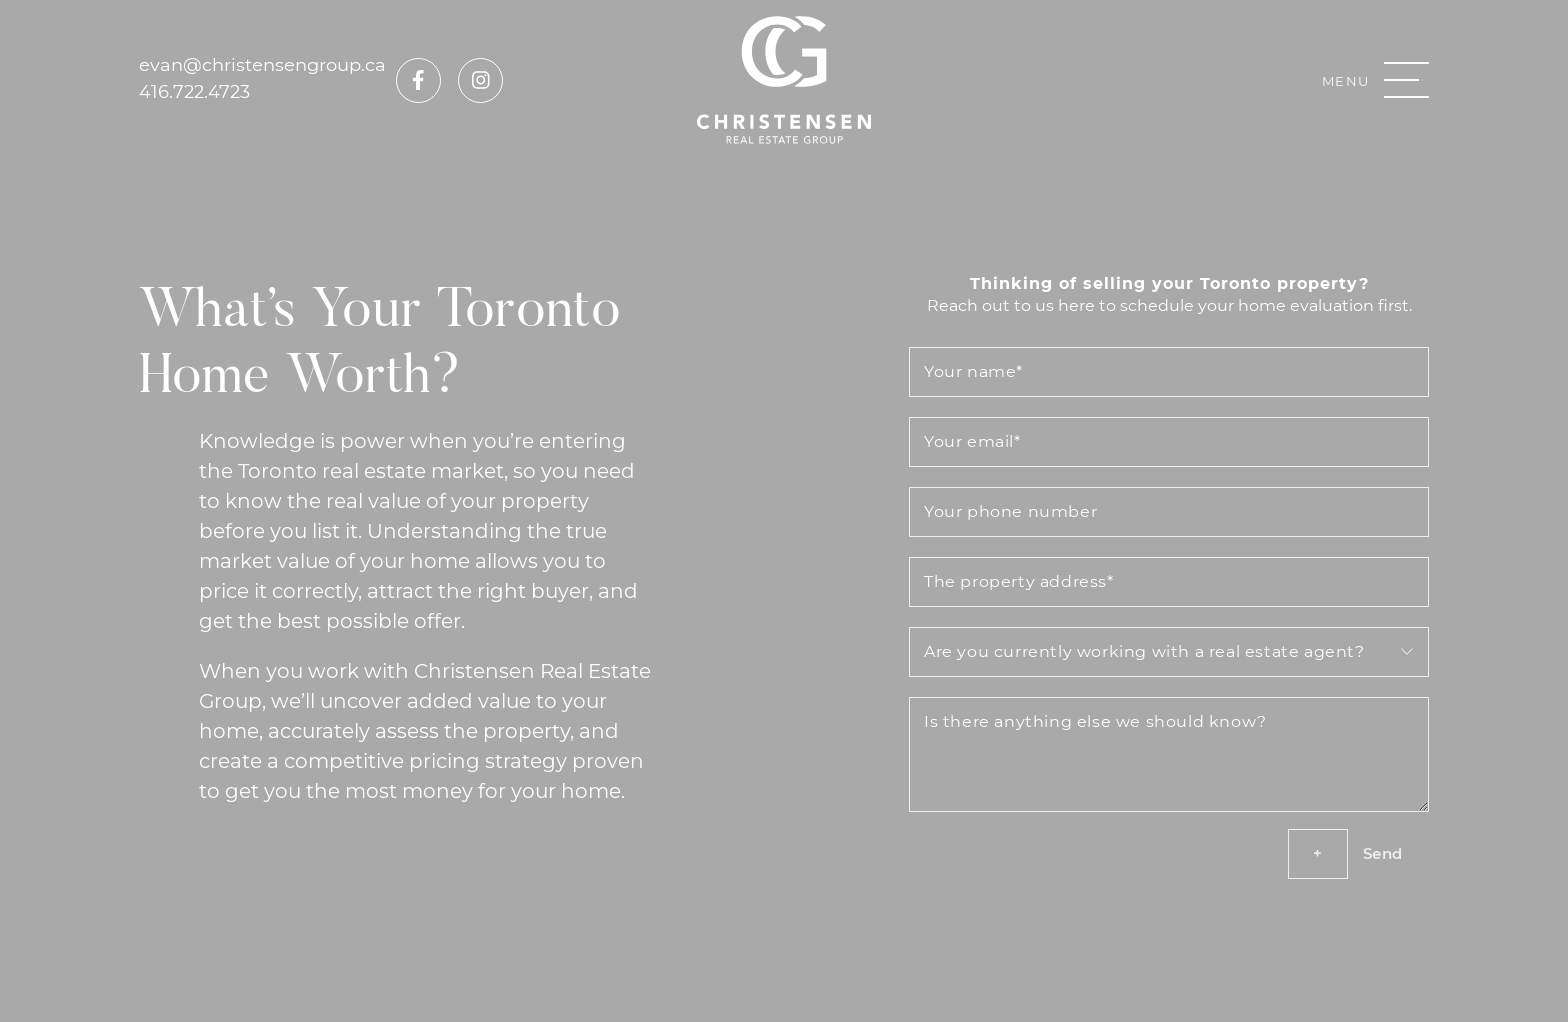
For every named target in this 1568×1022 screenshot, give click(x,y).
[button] (1375, 80)
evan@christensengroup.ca (262, 64)
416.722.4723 (194, 91)
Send (1383, 853)
